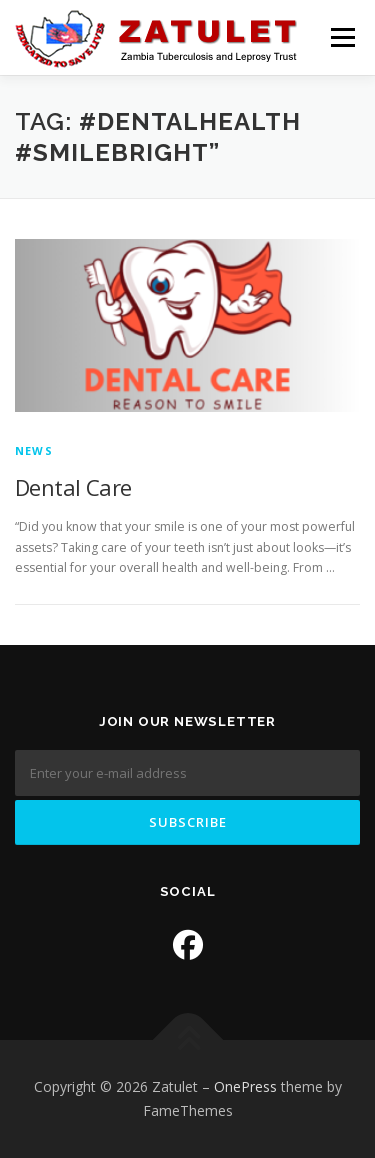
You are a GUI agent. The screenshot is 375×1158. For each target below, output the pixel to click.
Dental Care (73, 487)
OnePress (245, 1086)
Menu (341, 37)
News (34, 450)
